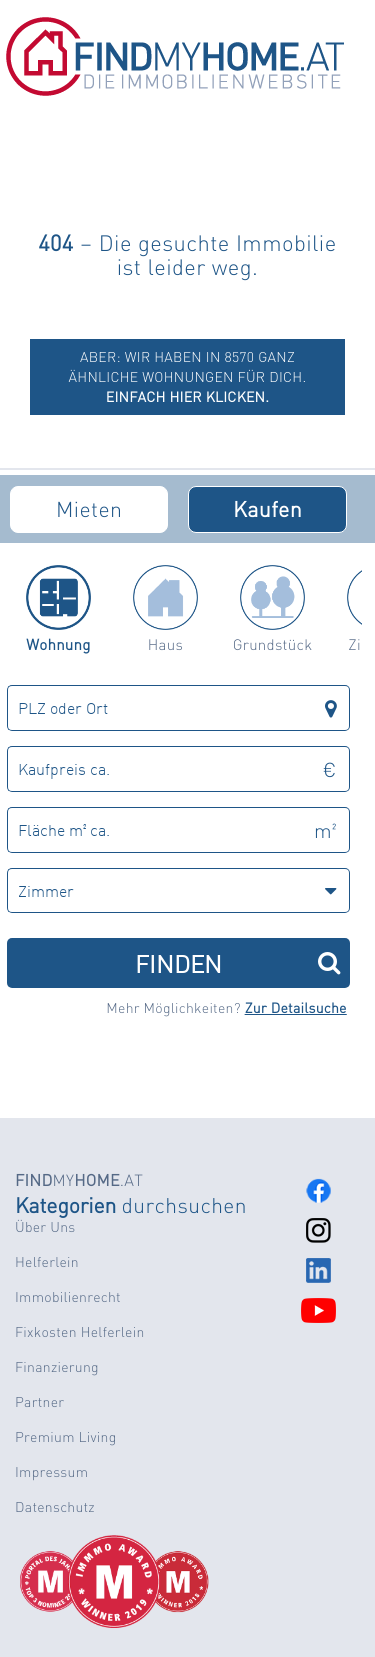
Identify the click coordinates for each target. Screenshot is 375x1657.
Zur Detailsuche (296, 1008)
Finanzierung (57, 1367)
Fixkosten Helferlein (80, 1332)
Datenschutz (55, 1507)
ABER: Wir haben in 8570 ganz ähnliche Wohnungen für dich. (188, 377)
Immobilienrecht (68, 1297)
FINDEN (237, 962)
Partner (39, 1402)
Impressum (51, 1472)
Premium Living (66, 1437)
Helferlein (47, 1262)
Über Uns (45, 1227)
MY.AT (79, 1179)
